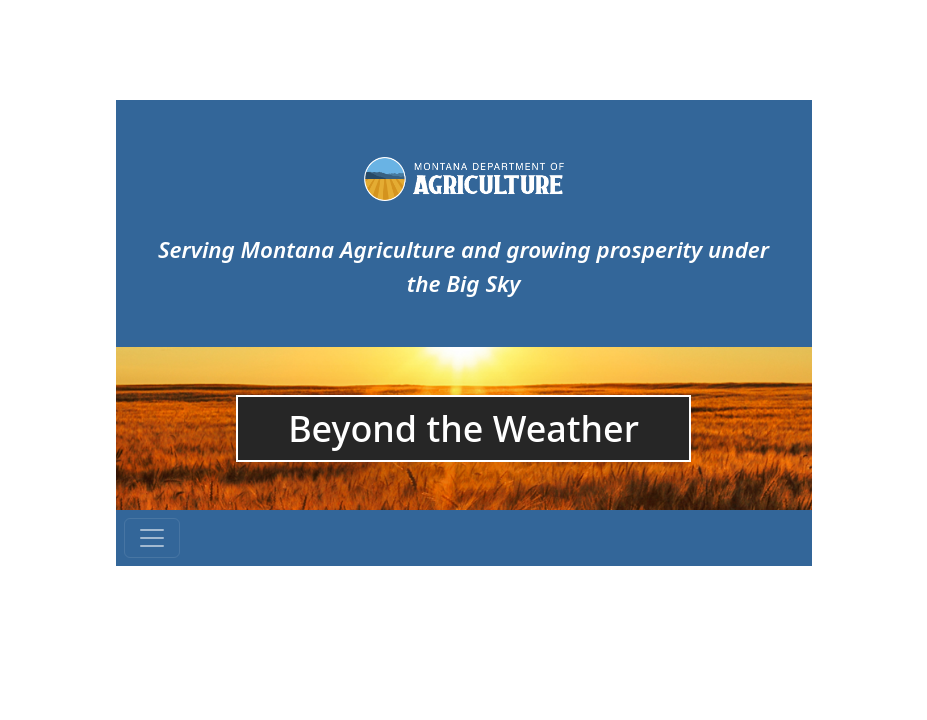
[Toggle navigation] (152, 538)
